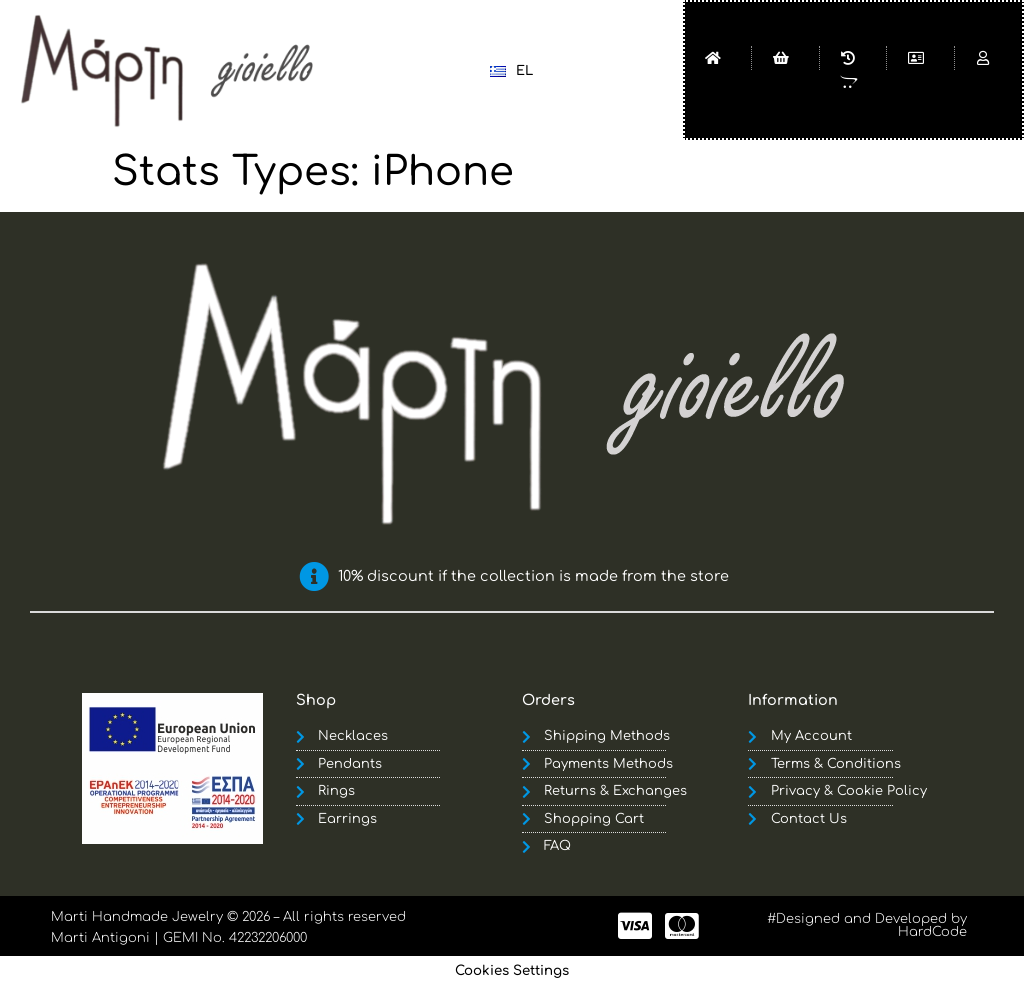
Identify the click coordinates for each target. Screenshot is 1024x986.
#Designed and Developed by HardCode (867, 925)
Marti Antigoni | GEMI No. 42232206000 (179, 938)
